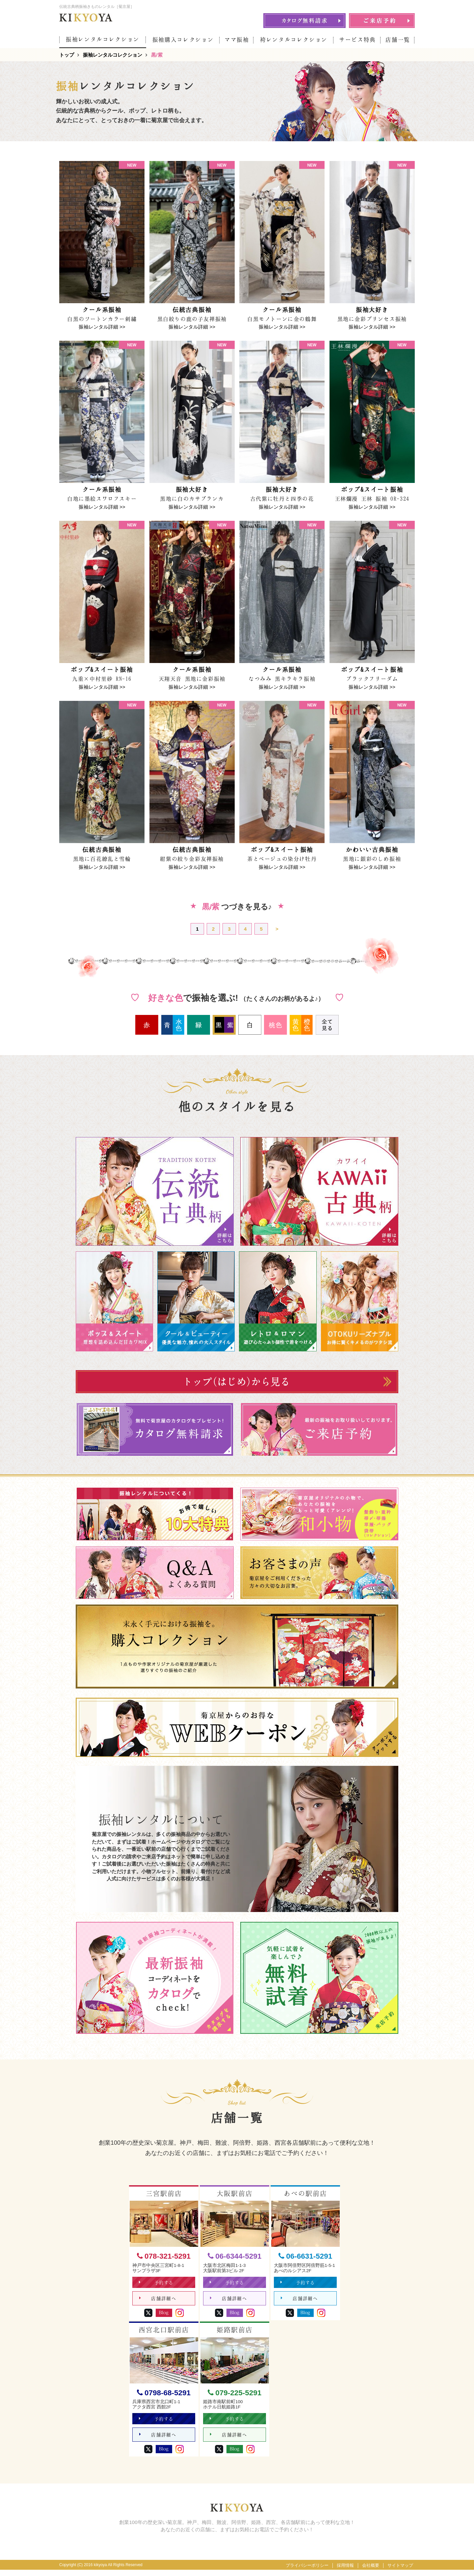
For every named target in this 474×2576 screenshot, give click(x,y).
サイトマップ (400, 2571)
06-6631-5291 (305, 2256)
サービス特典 (357, 39)
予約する (157, 2284)
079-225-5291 (234, 2396)
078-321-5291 (164, 2256)
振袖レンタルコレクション (103, 39)
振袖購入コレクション (183, 39)
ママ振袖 (236, 39)
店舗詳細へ (157, 2301)
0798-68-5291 (164, 2396)
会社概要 (370, 2571)
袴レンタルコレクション (294, 39)
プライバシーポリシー (307, 2571)
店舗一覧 (397, 39)
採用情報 (345, 2571)
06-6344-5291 (234, 2256)
